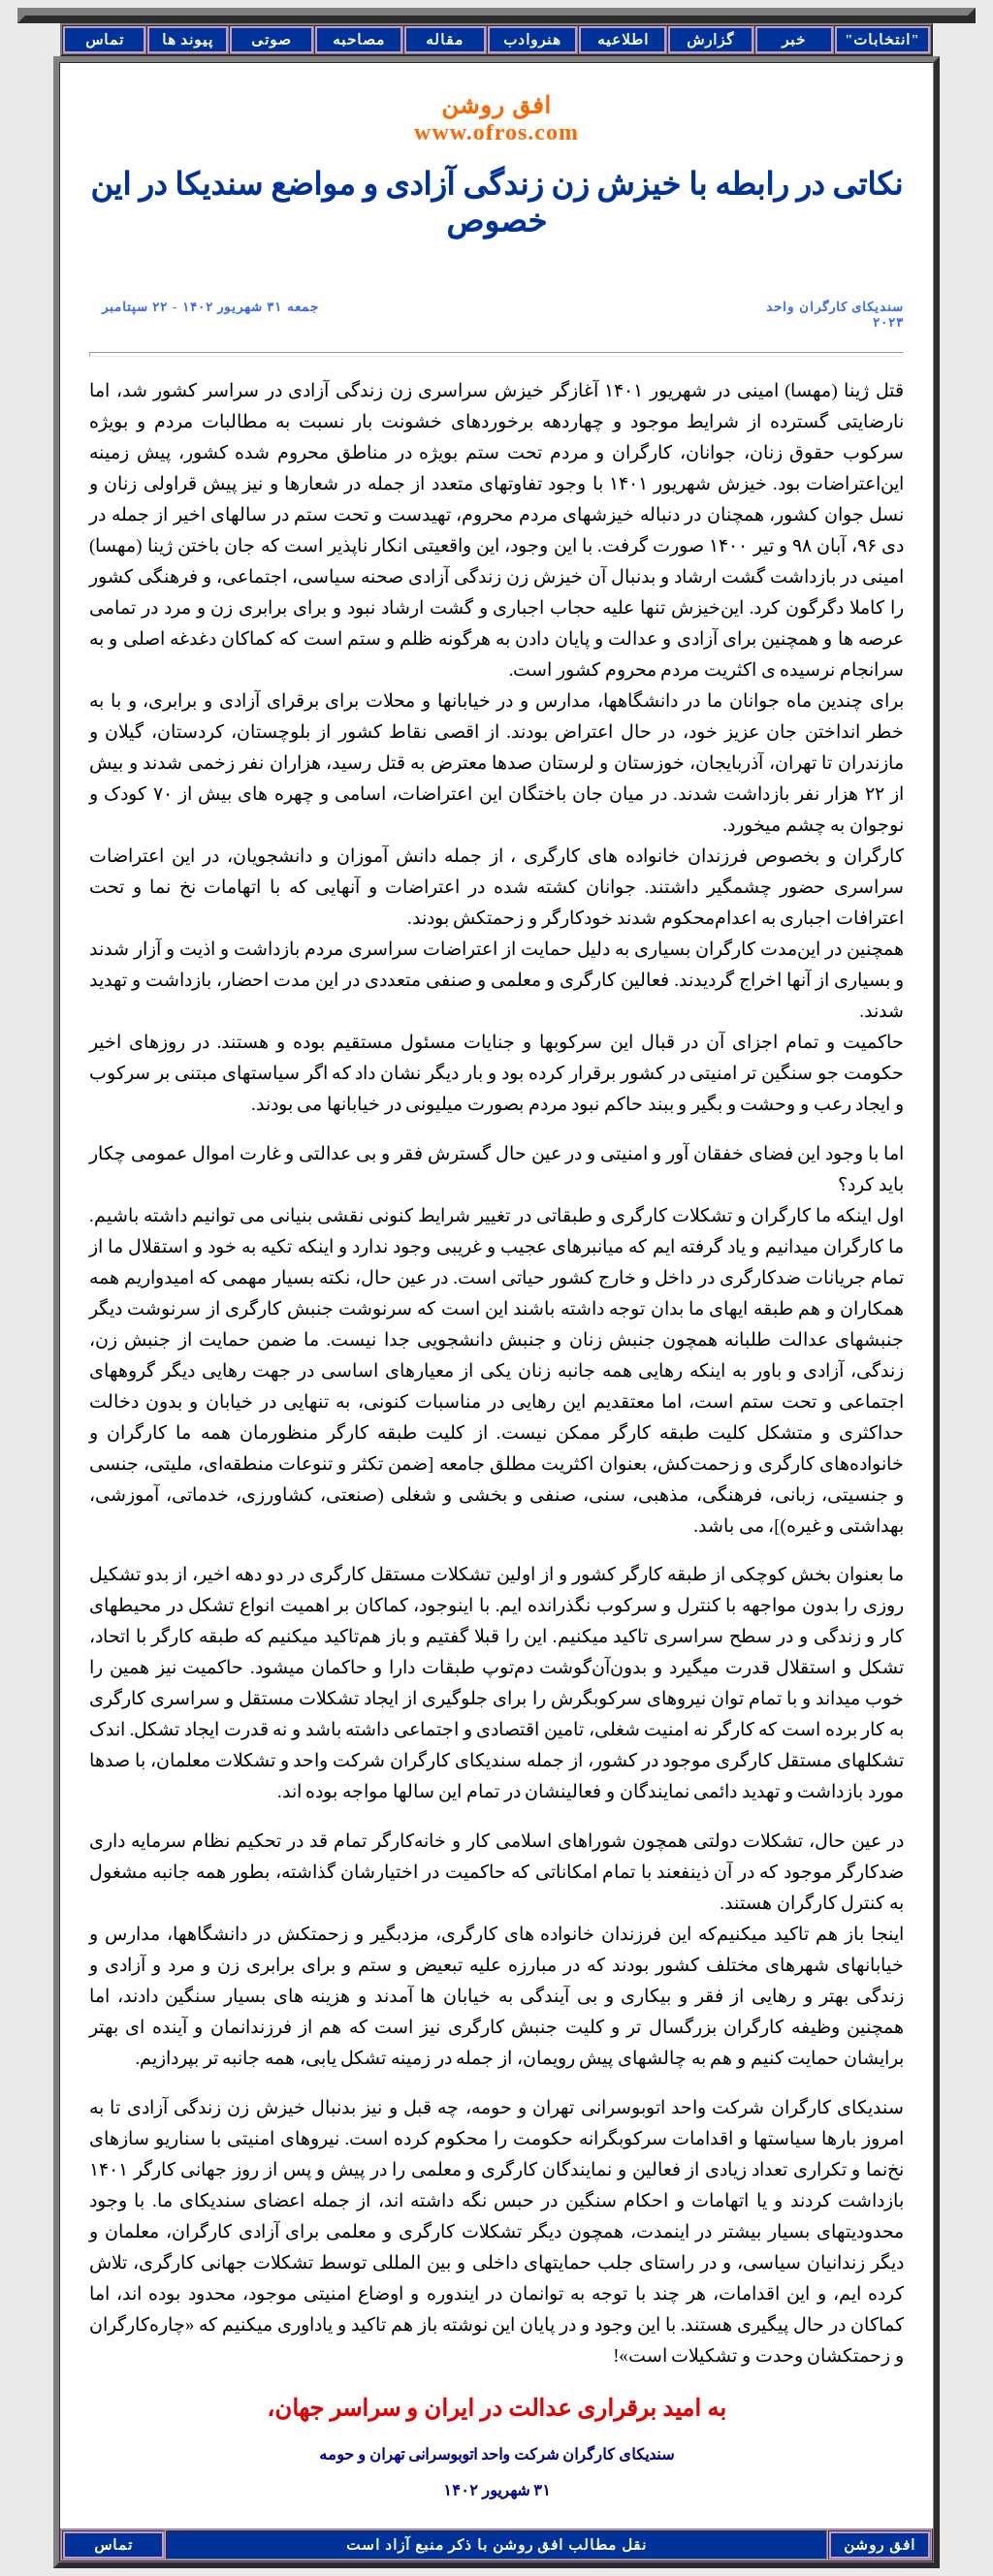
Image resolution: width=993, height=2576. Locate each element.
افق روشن (496, 118)
